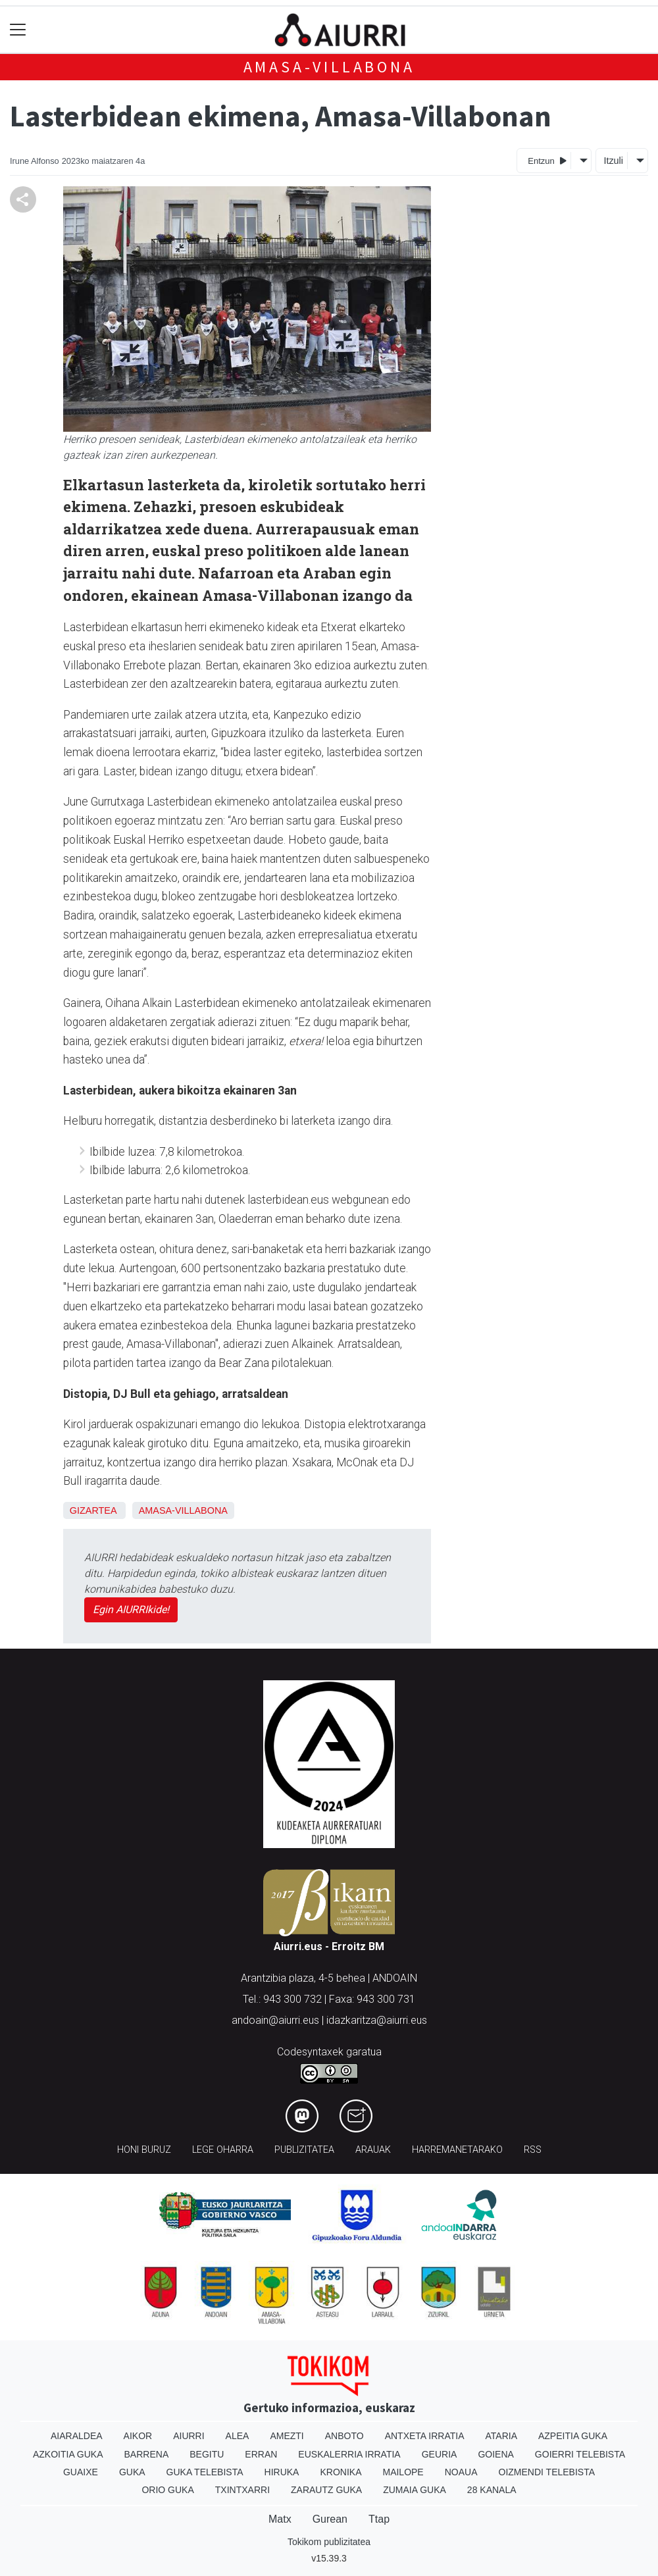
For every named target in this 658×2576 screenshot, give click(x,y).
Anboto (344, 2436)
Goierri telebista (580, 2454)
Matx (279, 2519)
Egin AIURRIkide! (131, 1609)
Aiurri (188, 2436)
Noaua (461, 2472)
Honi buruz (144, 2149)
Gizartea (93, 1510)
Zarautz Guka (326, 2490)
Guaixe (80, 2472)
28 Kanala (492, 2490)
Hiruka (282, 2472)
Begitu (207, 2454)
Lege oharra (222, 2149)
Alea (237, 2436)
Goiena (495, 2454)
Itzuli (613, 160)
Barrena (146, 2454)
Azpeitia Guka (572, 2436)
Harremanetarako (457, 2149)
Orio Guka (167, 2490)
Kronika (340, 2472)
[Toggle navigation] (18, 29)
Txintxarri (242, 2490)
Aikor (138, 2436)
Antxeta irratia (425, 2436)
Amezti (286, 2436)
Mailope (402, 2472)
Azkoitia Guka (68, 2454)
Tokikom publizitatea (329, 2542)
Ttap (379, 2519)
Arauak (373, 2149)
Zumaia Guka (414, 2490)
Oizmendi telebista (547, 2472)
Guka (132, 2472)
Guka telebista (204, 2472)
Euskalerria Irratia (349, 2454)
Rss (533, 2149)
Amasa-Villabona (329, 67)
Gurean (330, 2519)
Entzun (547, 160)
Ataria (501, 2436)
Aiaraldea (77, 2436)
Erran (261, 2454)
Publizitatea (304, 2149)
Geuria (439, 2454)
